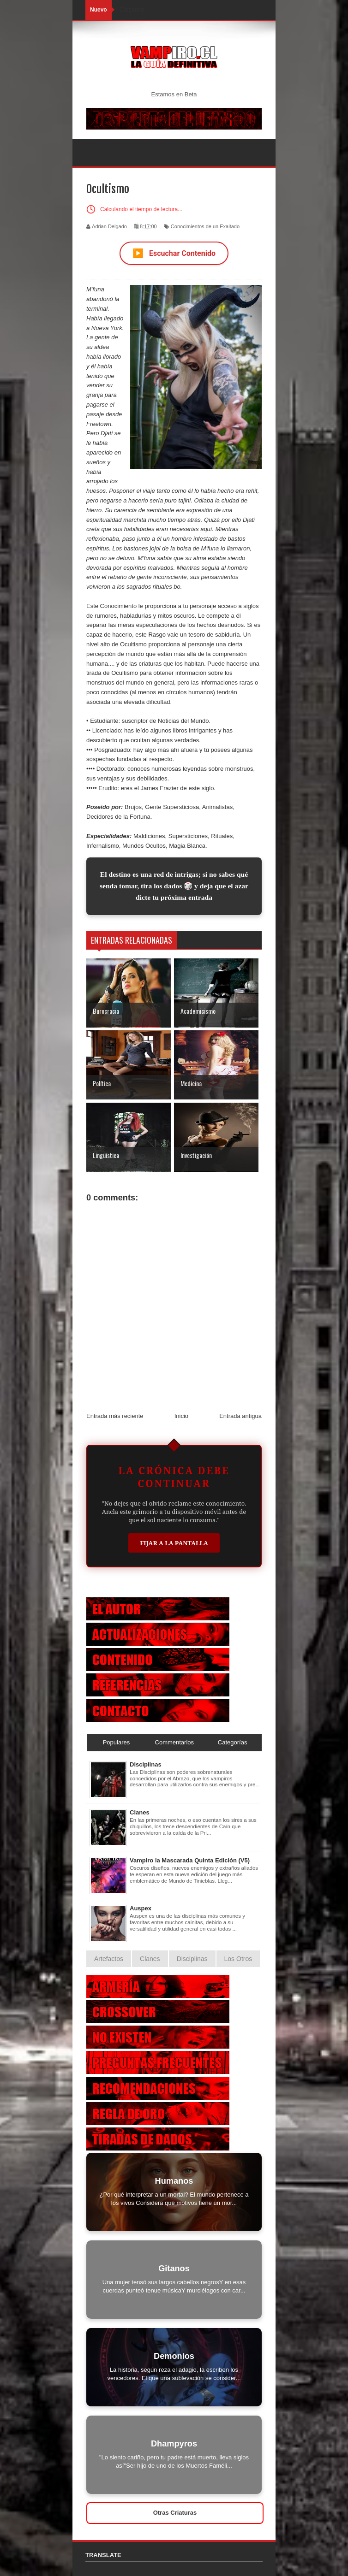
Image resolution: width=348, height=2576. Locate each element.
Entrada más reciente (115, 1415)
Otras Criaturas (175, 2512)
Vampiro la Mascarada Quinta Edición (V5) (190, 1860)
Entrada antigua (240, 1415)
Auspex (140, 1908)
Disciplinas (146, 1764)
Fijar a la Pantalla (174, 1543)
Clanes (140, 1812)
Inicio (181, 1415)
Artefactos (108, 1958)
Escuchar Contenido (174, 253)
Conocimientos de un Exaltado (205, 226)
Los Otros (238, 1958)
